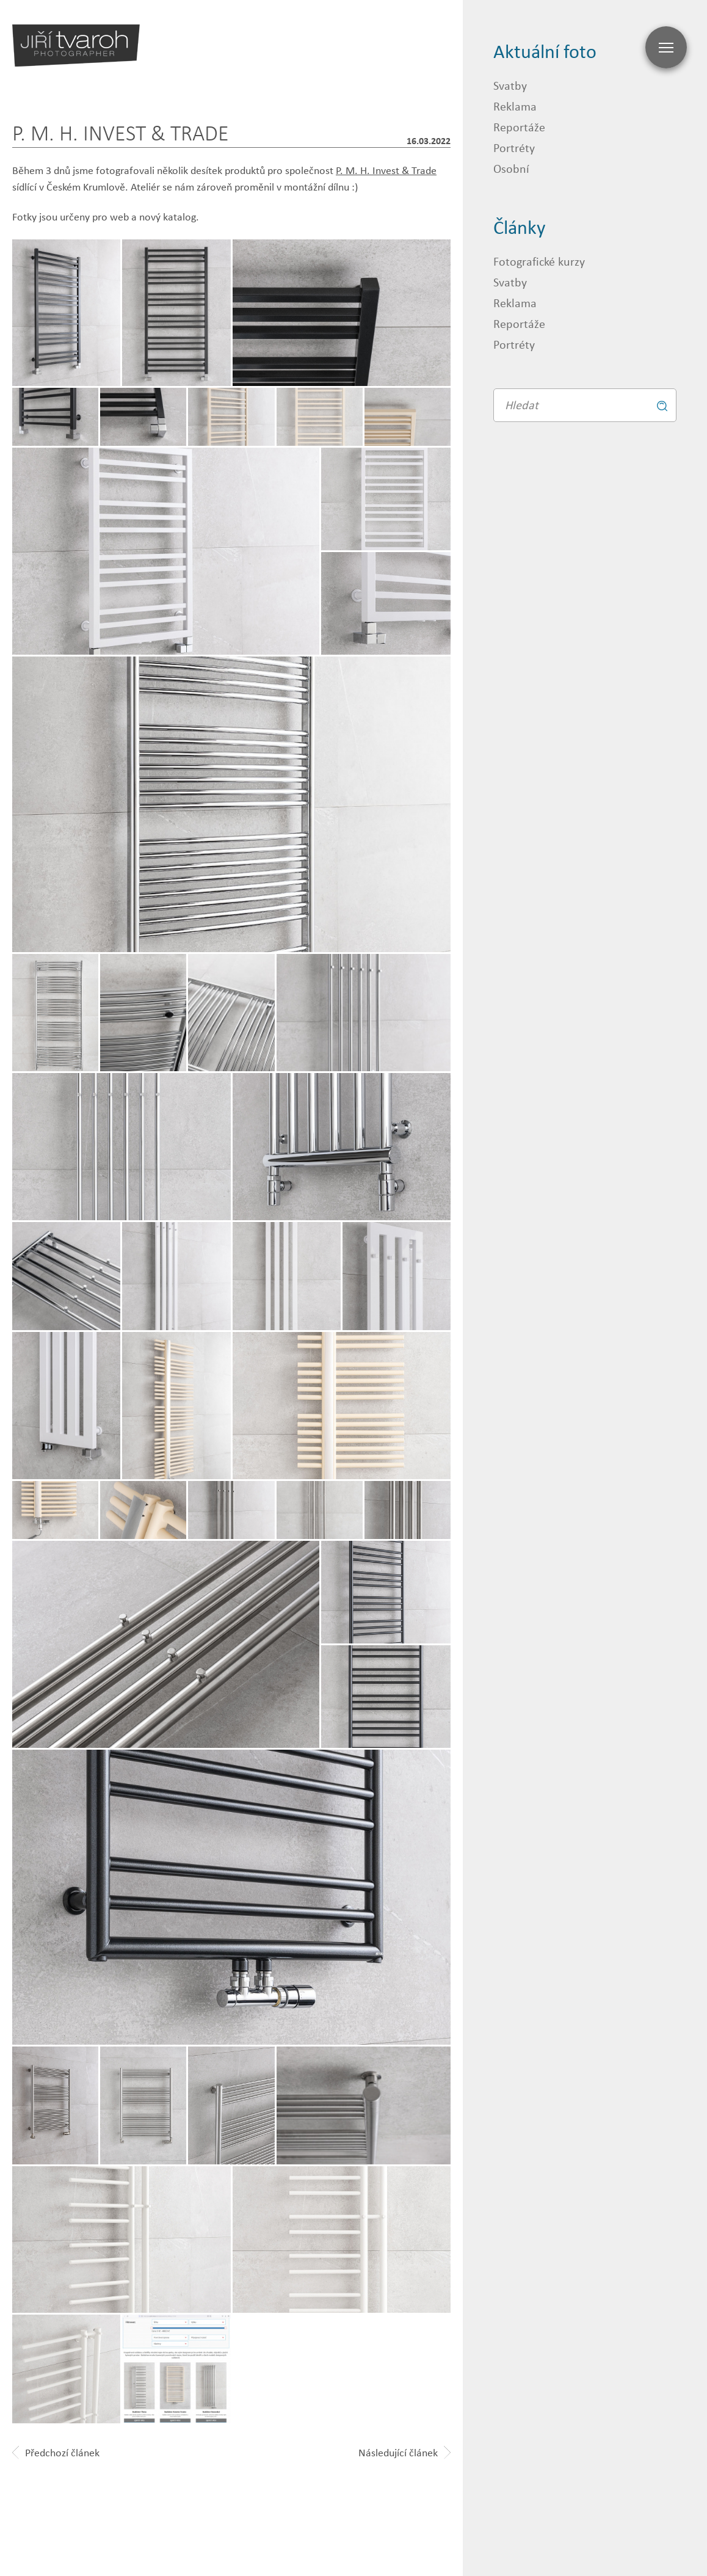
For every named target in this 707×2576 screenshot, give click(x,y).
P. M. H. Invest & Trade (386, 170)
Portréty (514, 147)
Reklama (515, 106)
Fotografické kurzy (539, 261)
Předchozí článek (56, 2452)
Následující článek (404, 2452)
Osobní (511, 168)
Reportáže (519, 126)
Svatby (510, 85)
